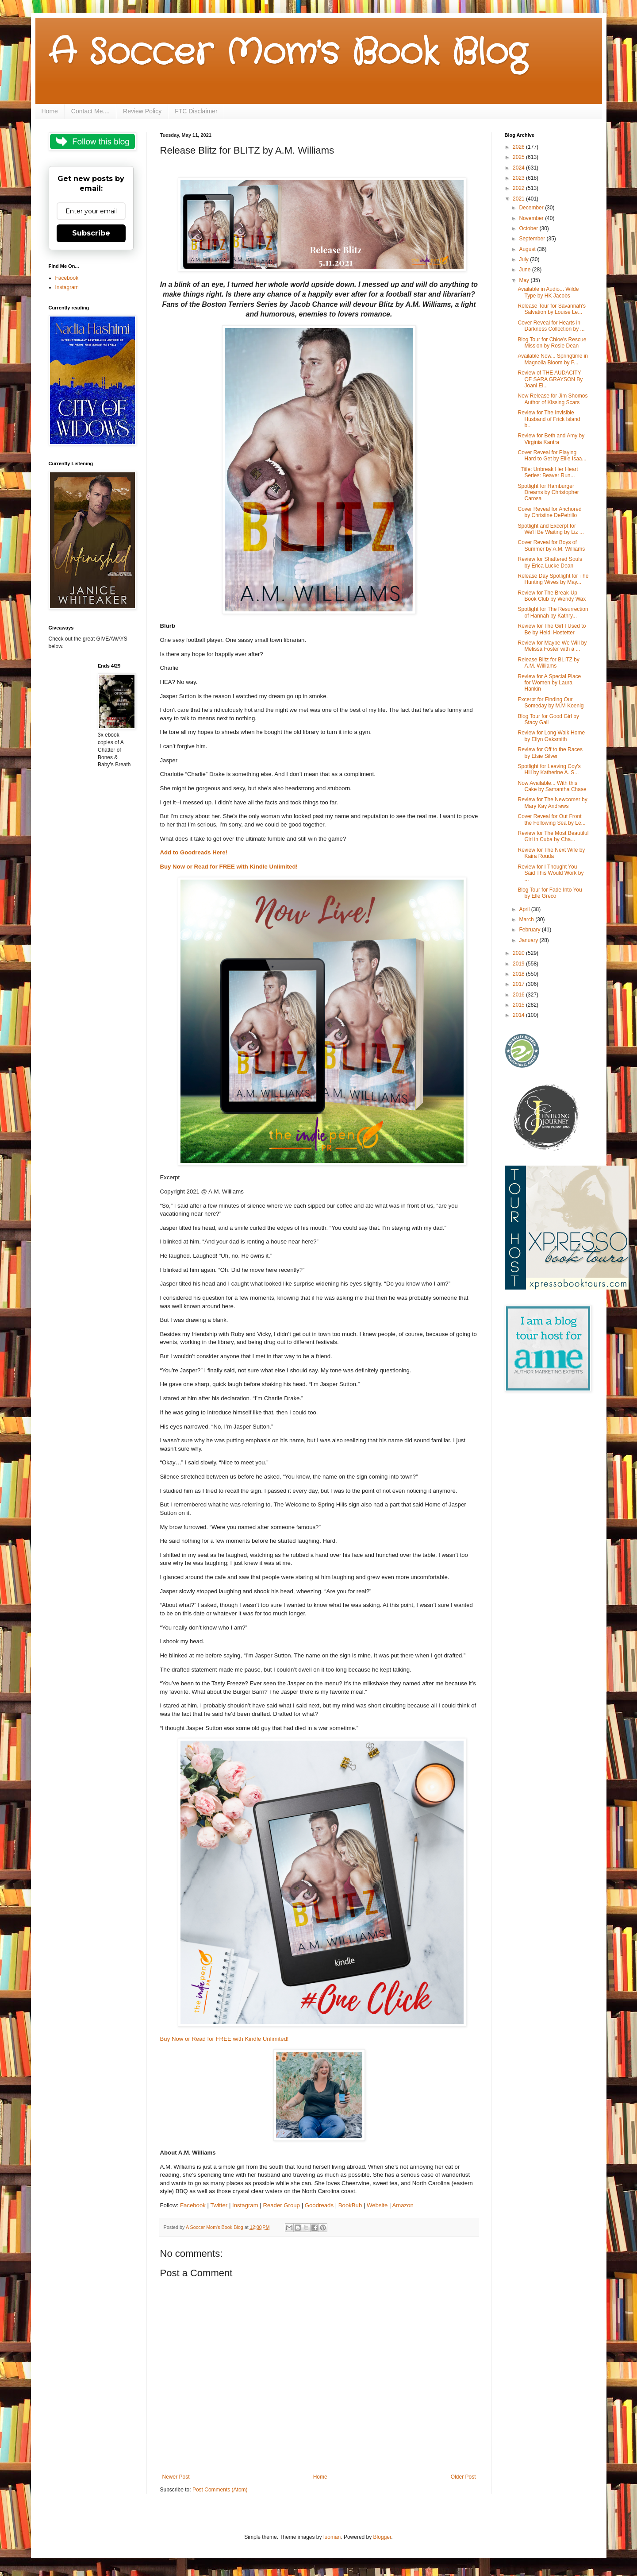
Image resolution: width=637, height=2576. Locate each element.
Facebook (193, 2205)
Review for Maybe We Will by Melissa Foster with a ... (552, 646)
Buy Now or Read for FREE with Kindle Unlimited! (229, 866)
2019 (519, 964)
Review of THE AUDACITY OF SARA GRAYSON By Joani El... (550, 379)
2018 (519, 974)
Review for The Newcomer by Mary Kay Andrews (552, 802)
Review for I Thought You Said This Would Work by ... (550, 873)
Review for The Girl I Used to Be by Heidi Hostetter (552, 629)
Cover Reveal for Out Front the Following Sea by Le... (551, 819)
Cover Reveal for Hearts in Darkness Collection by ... (551, 326)
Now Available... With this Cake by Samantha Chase (552, 786)
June (525, 269)
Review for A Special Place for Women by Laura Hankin (549, 682)
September (532, 239)
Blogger (382, 2537)
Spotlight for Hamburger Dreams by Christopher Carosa (548, 492)
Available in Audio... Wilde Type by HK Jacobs (548, 292)
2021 (519, 199)
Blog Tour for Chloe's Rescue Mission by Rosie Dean (552, 342)
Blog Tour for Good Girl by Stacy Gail (548, 719)
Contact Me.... (90, 111)
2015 (519, 1005)
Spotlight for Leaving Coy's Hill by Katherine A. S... (549, 769)
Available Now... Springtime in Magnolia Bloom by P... (553, 359)
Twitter (218, 2205)
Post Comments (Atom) (220, 2490)
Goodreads (319, 2205)
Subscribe (91, 233)
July (524, 259)
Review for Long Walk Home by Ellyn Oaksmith (551, 736)
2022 (519, 188)
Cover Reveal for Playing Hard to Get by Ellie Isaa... (552, 455)
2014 (519, 1015)
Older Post (463, 2477)
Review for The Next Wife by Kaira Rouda (551, 853)
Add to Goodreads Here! (194, 852)
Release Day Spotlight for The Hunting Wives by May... (553, 579)
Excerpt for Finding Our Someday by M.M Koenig (550, 702)
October (529, 228)
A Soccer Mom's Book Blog (288, 53)
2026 (519, 147)
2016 (519, 995)
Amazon (403, 2205)
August (528, 249)
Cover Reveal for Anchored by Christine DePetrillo (549, 512)
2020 (519, 953)
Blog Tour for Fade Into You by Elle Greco (550, 893)
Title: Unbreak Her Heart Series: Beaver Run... (548, 472)
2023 (519, 178)
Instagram (245, 2205)
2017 (519, 984)
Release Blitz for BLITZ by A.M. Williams (548, 663)
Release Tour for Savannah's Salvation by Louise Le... (552, 309)
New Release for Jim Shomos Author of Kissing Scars (552, 399)
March (527, 919)
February (530, 930)
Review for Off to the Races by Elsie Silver (550, 752)
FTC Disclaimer (196, 111)
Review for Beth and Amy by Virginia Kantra (551, 439)
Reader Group (281, 2205)
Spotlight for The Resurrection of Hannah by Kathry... (553, 612)
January (529, 940)
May (524, 280)
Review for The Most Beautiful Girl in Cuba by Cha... (553, 836)
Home (50, 111)
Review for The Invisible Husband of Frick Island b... (549, 419)
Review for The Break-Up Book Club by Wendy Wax (552, 596)
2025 (519, 157)
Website (377, 2205)
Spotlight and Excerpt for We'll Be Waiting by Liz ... (550, 529)
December (532, 208)
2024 (519, 168)
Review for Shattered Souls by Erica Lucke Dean (550, 562)
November (532, 218)
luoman (332, 2537)
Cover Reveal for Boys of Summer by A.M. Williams (551, 545)
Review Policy (142, 111)
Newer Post (176, 2477)
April (525, 909)
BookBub (350, 2205)
